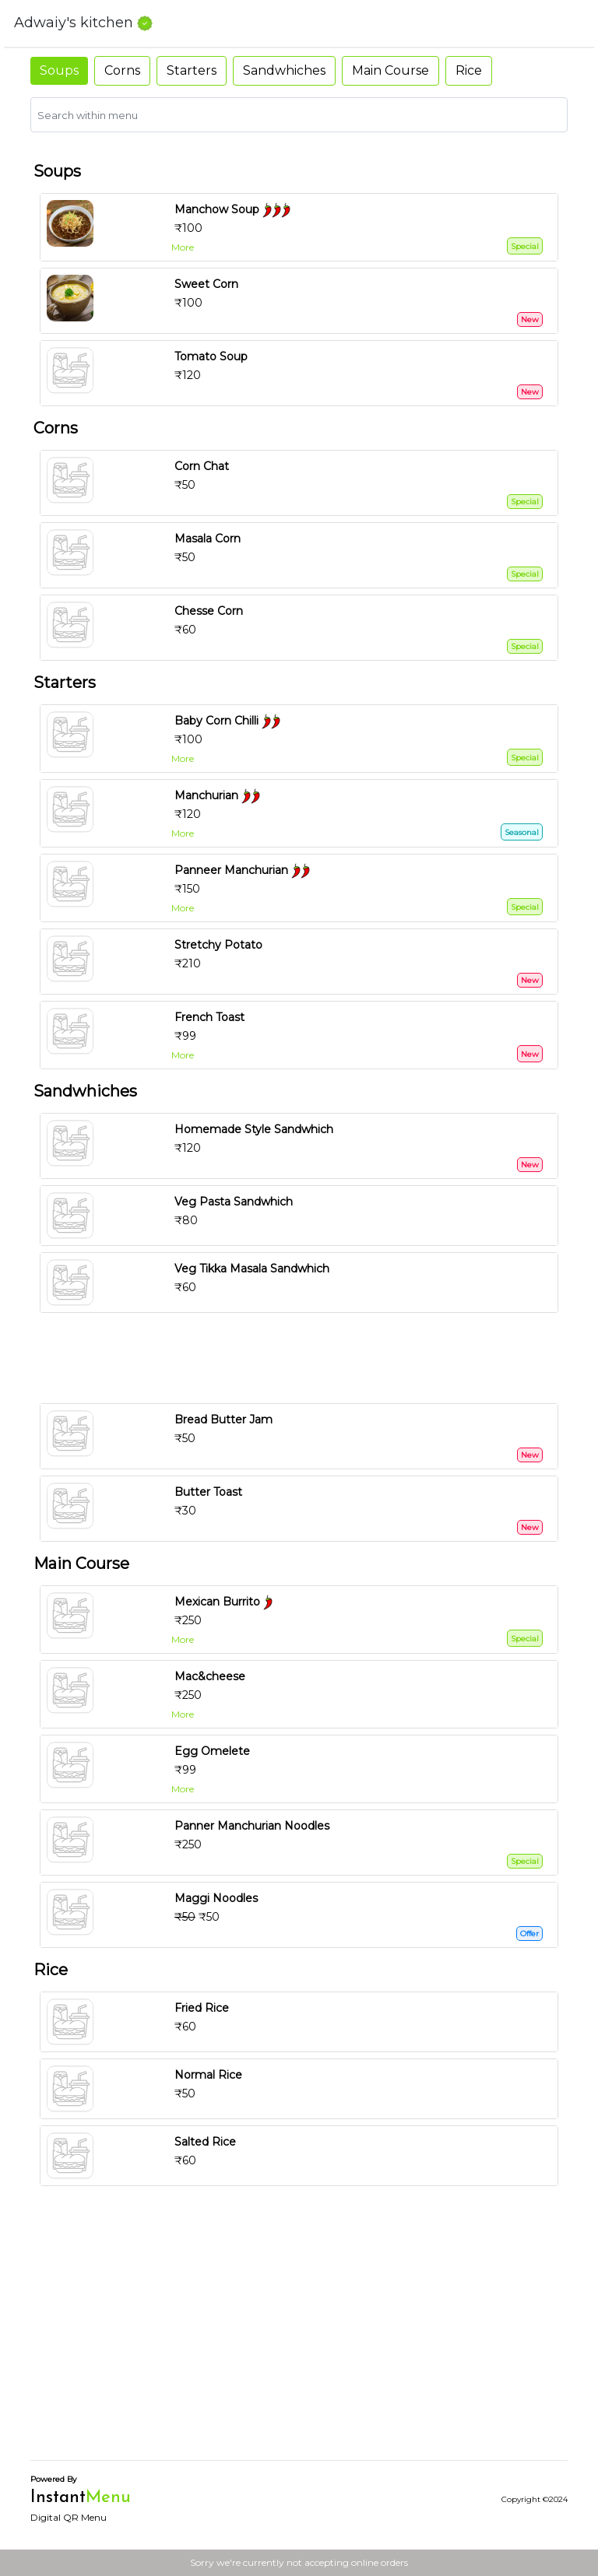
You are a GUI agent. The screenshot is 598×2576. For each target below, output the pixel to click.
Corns (122, 70)
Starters (191, 70)
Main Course (390, 70)
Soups (59, 70)
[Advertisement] (305, 1358)
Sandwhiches (284, 70)
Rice (469, 70)
